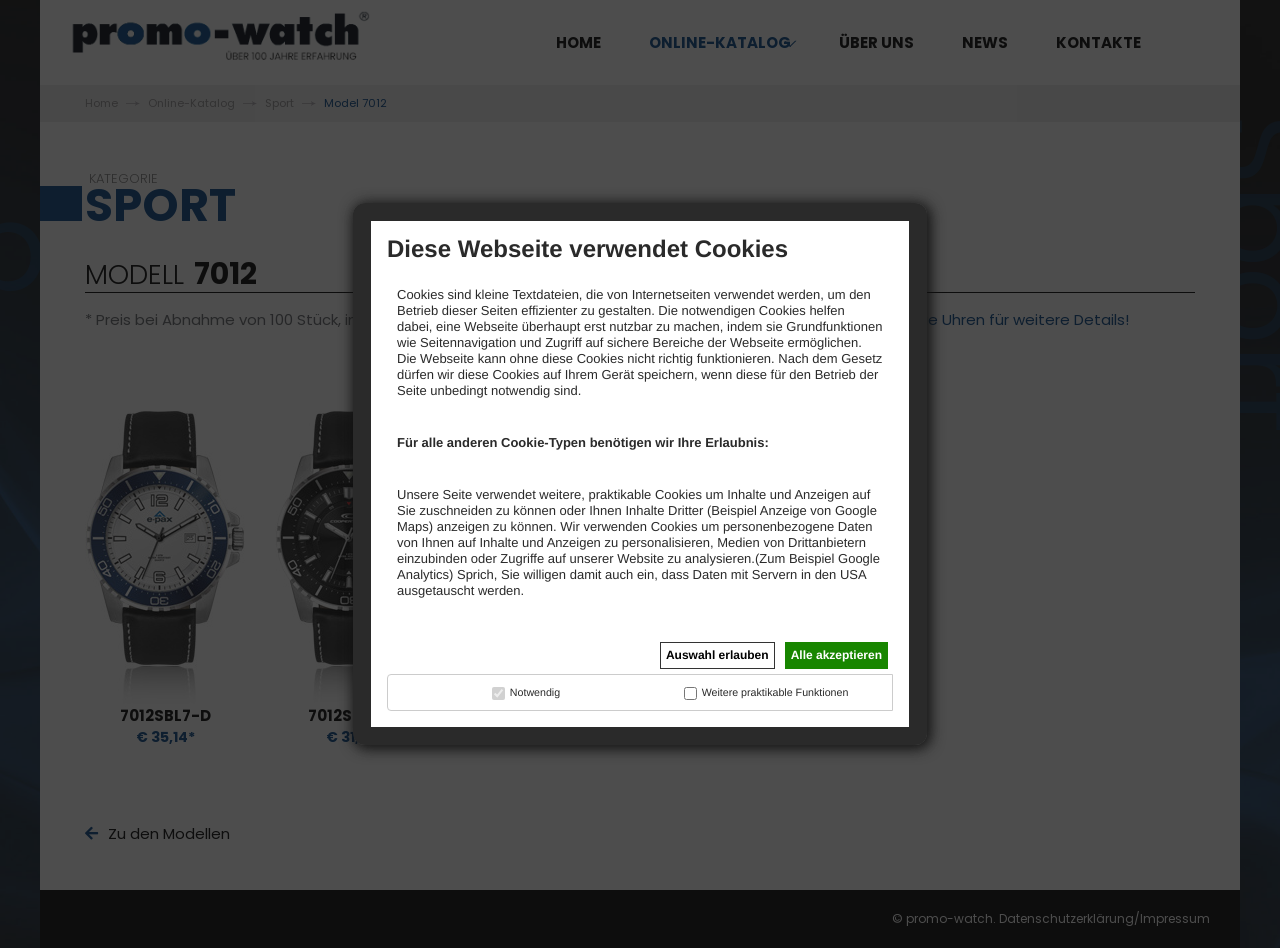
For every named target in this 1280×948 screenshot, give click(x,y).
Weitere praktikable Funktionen (775, 693)
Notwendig (535, 693)
